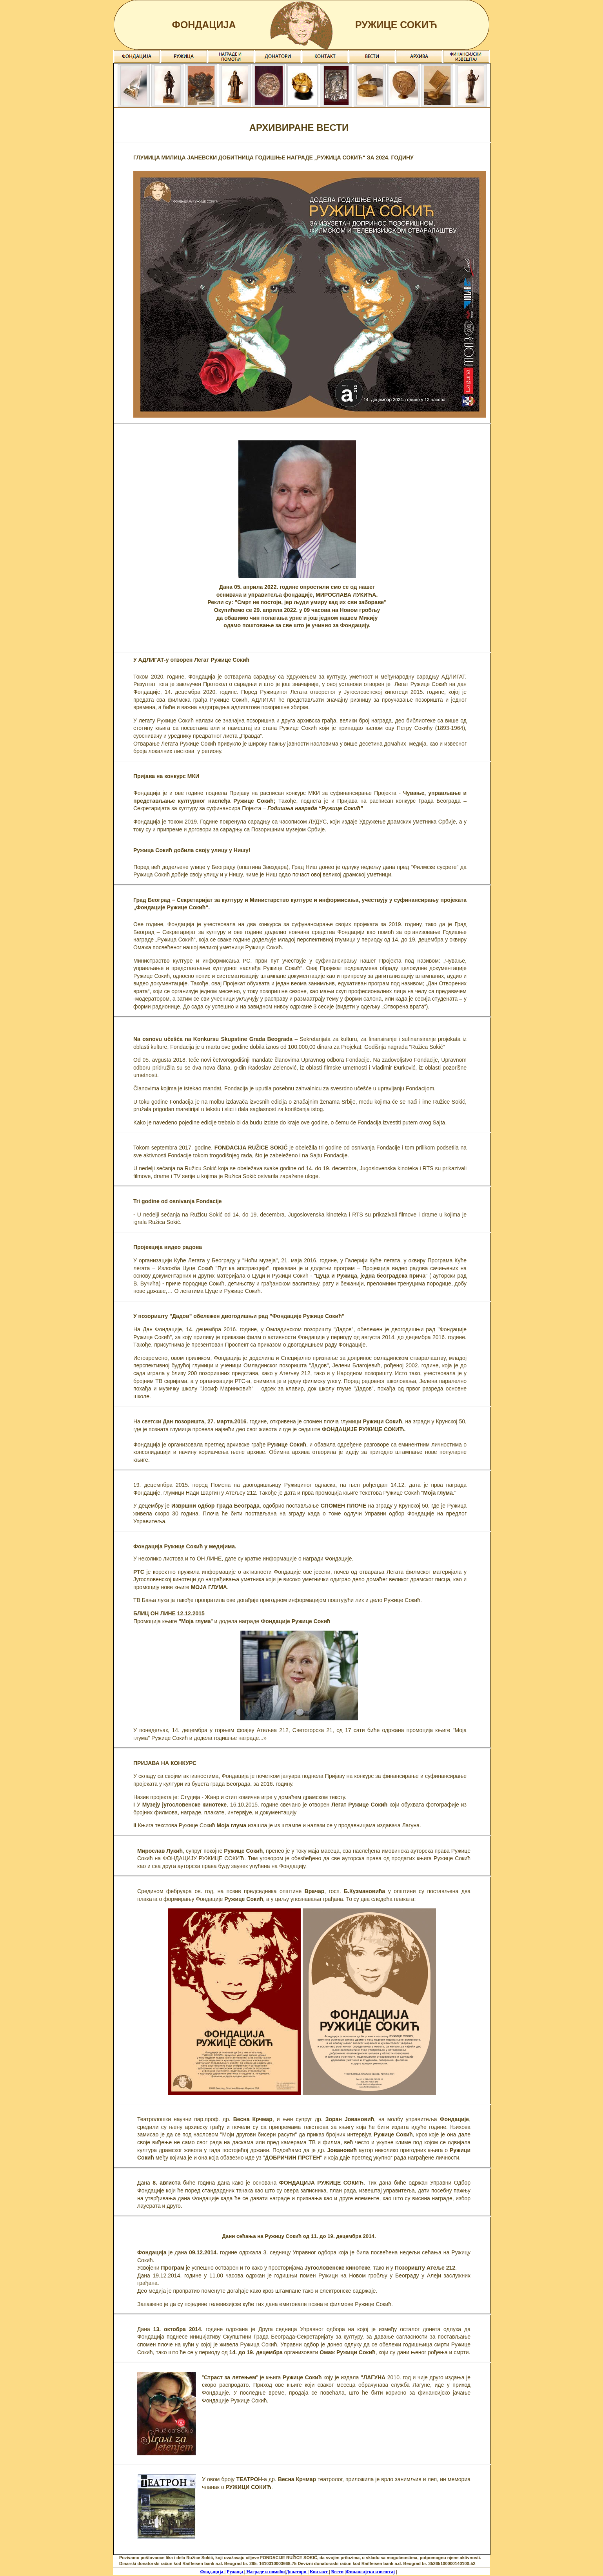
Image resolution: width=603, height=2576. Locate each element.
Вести (337, 2571)
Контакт (319, 2571)
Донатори (296, 2571)
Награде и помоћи (265, 2571)
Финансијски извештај (370, 2571)
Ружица (235, 2571)
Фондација (212, 2571)
